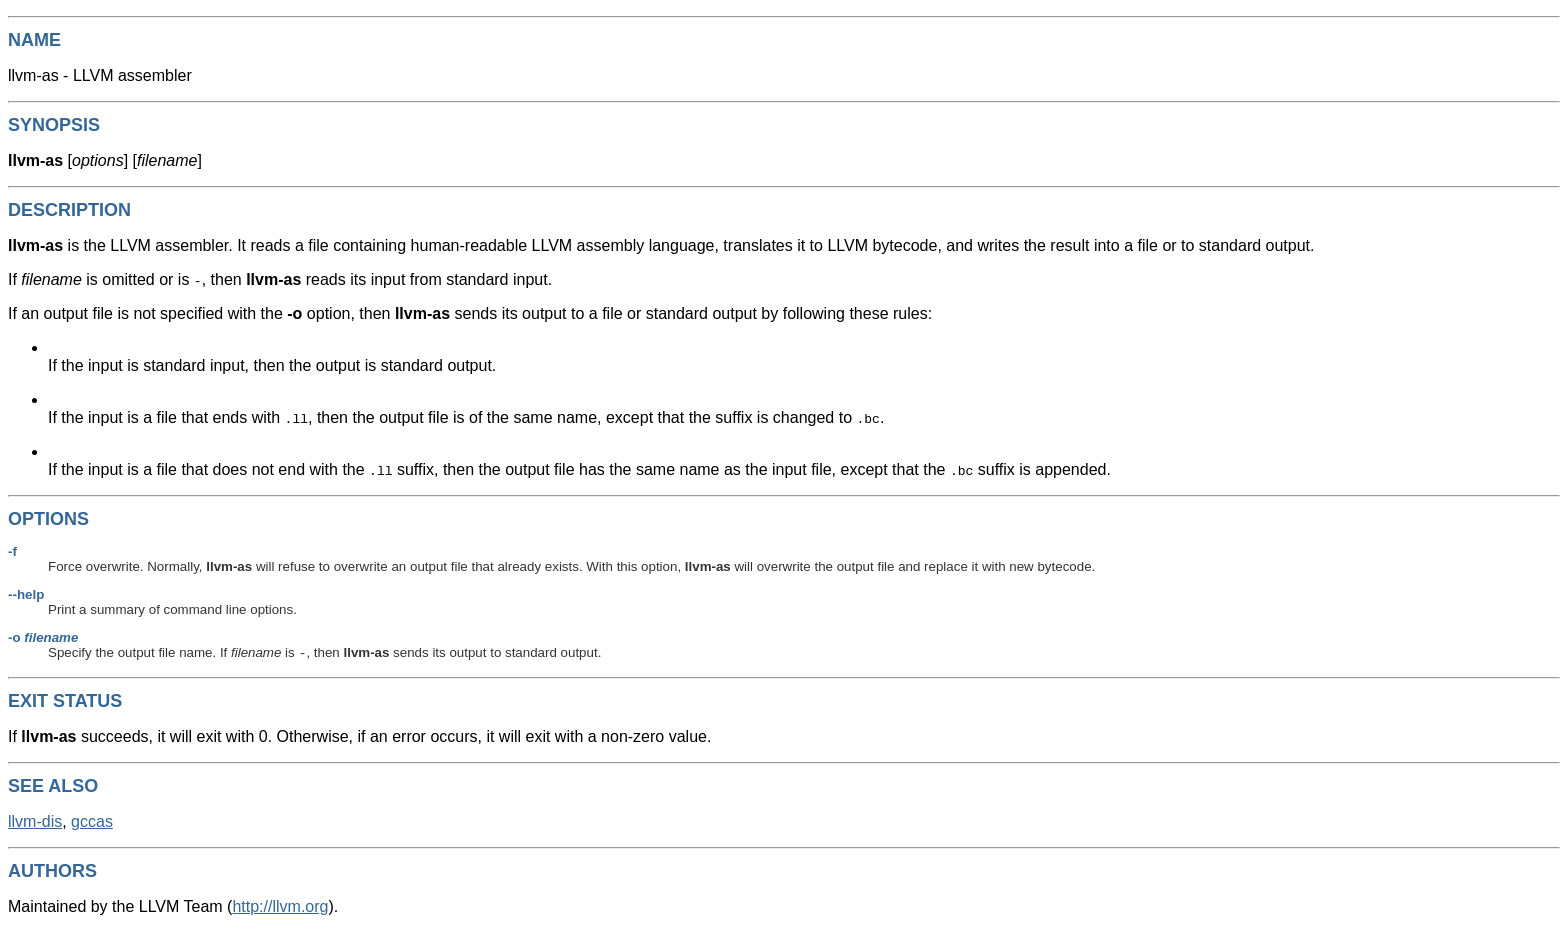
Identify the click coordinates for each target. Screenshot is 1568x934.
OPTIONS (48, 519)
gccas (92, 823)
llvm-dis (35, 823)
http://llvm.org (280, 908)
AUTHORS (52, 873)
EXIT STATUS (65, 703)
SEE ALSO (53, 788)
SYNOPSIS (54, 125)
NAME (34, 40)
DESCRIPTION (69, 210)
